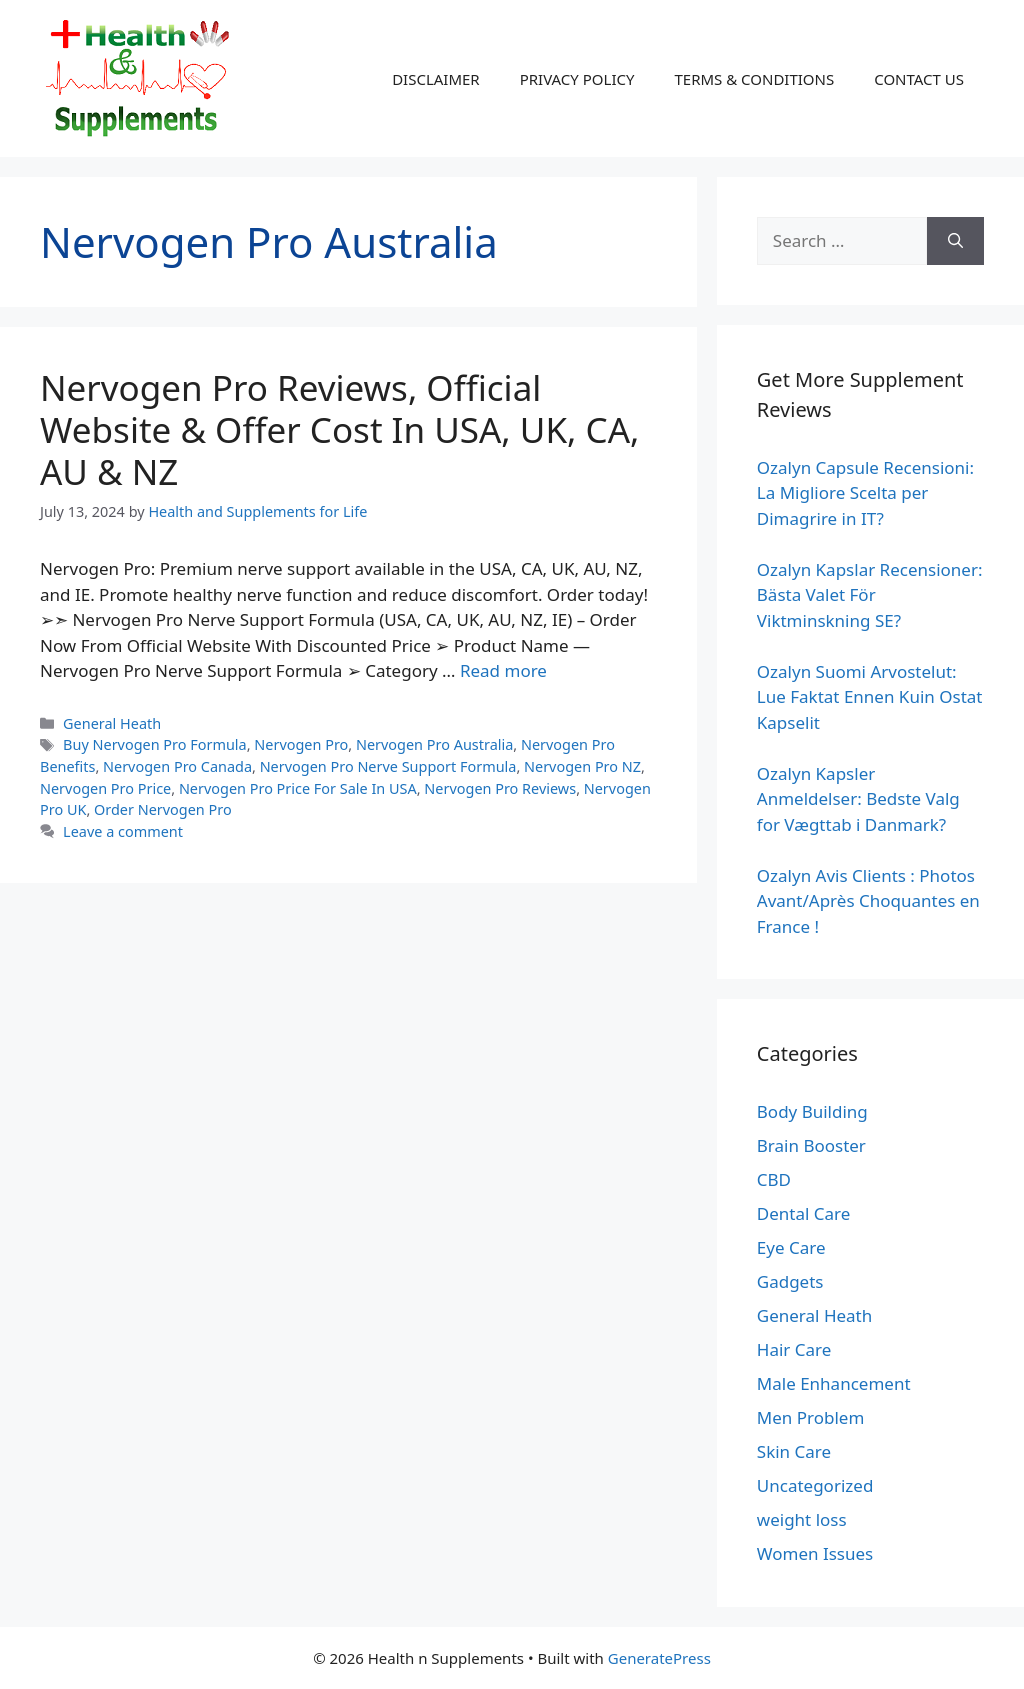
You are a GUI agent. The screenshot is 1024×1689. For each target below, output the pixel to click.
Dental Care (804, 1213)
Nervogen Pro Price (105, 788)
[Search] (955, 241)
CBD (774, 1179)
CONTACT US (919, 79)
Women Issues (815, 1553)
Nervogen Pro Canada (177, 766)
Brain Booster (811, 1145)
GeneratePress (659, 1658)
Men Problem (811, 1417)
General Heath (112, 723)
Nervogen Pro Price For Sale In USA (298, 788)
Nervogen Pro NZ (582, 766)
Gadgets (790, 1281)
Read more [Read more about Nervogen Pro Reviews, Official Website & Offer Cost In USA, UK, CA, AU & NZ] (503, 670)
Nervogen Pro (301, 744)
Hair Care (794, 1349)
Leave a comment (123, 831)
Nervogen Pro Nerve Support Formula (388, 766)
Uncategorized (815, 1485)
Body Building (812, 1111)
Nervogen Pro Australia (434, 744)
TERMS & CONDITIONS (754, 79)
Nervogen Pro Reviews (500, 788)
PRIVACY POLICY (577, 79)
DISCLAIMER (436, 79)
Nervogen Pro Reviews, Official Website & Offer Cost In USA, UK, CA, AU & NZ (339, 429)
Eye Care (791, 1247)
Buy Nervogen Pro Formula (155, 744)
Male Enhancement (834, 1383)
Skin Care (794, 1451)
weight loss (802, 1519)
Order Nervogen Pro (163, 809)
